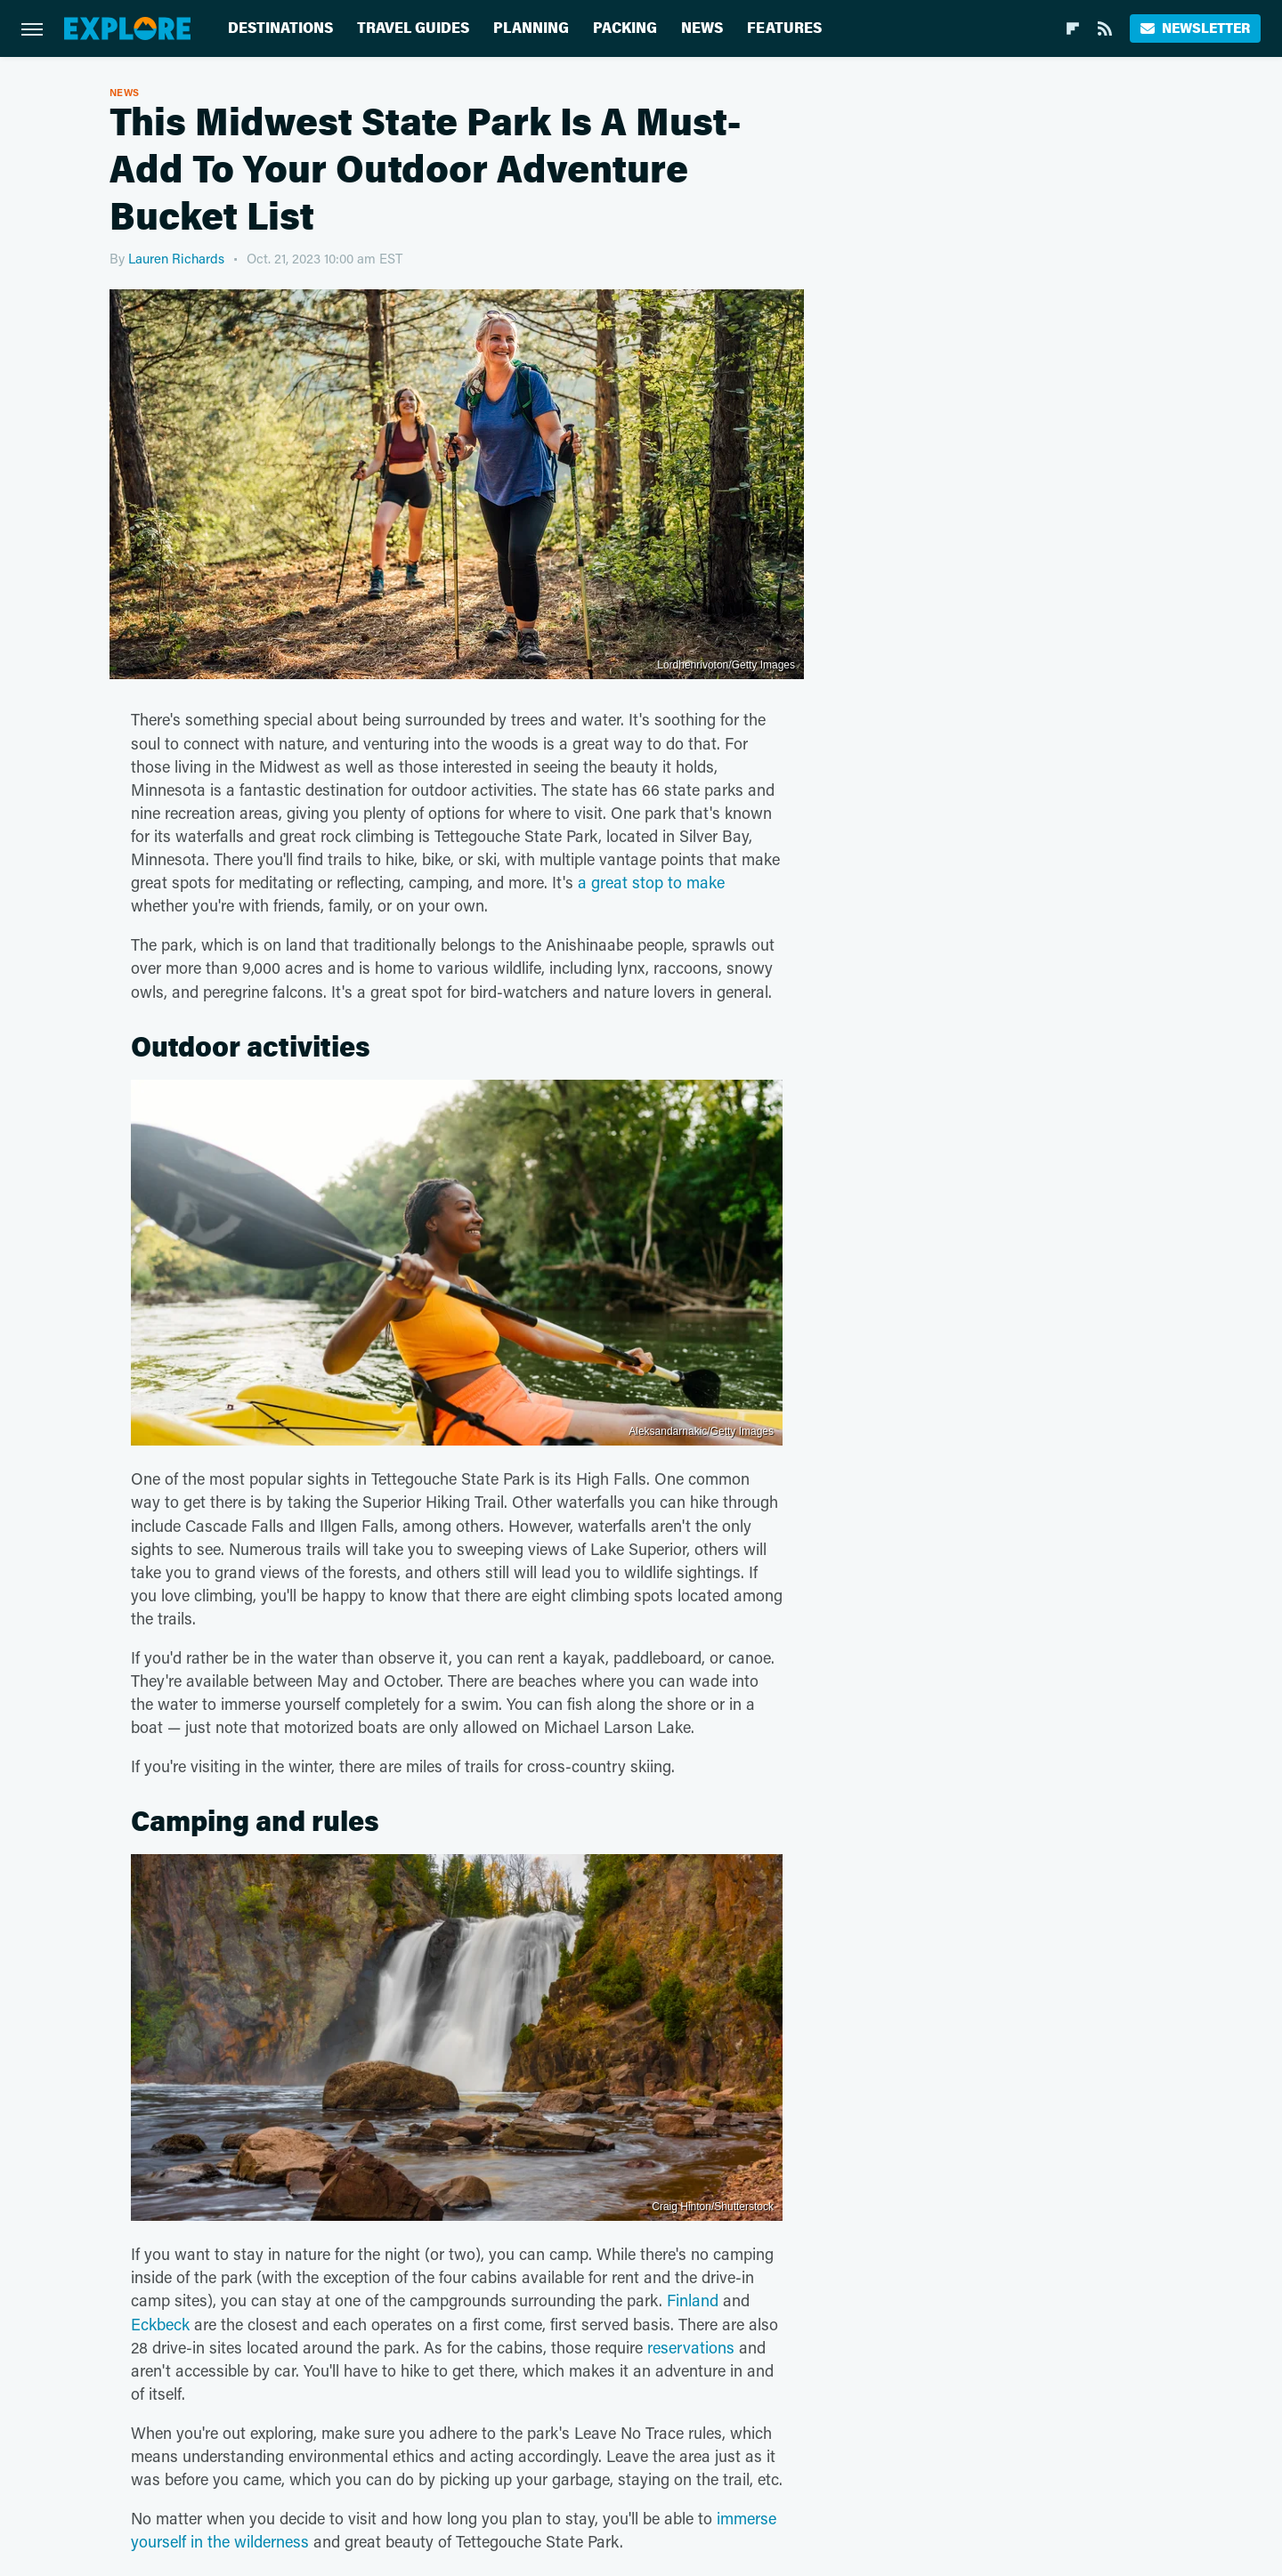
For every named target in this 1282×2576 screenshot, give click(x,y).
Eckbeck (160, 2324)
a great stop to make (651, 882)
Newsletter (1195, 28)
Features (784, 28)
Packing (625, 28)
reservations (690, 2347)
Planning (531, 28)
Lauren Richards (176, 258)
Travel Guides (413, 28)
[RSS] (1105, 28)
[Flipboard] (1073, 28)
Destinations (280, 28)
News (702, 28)
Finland (692, 2300)
